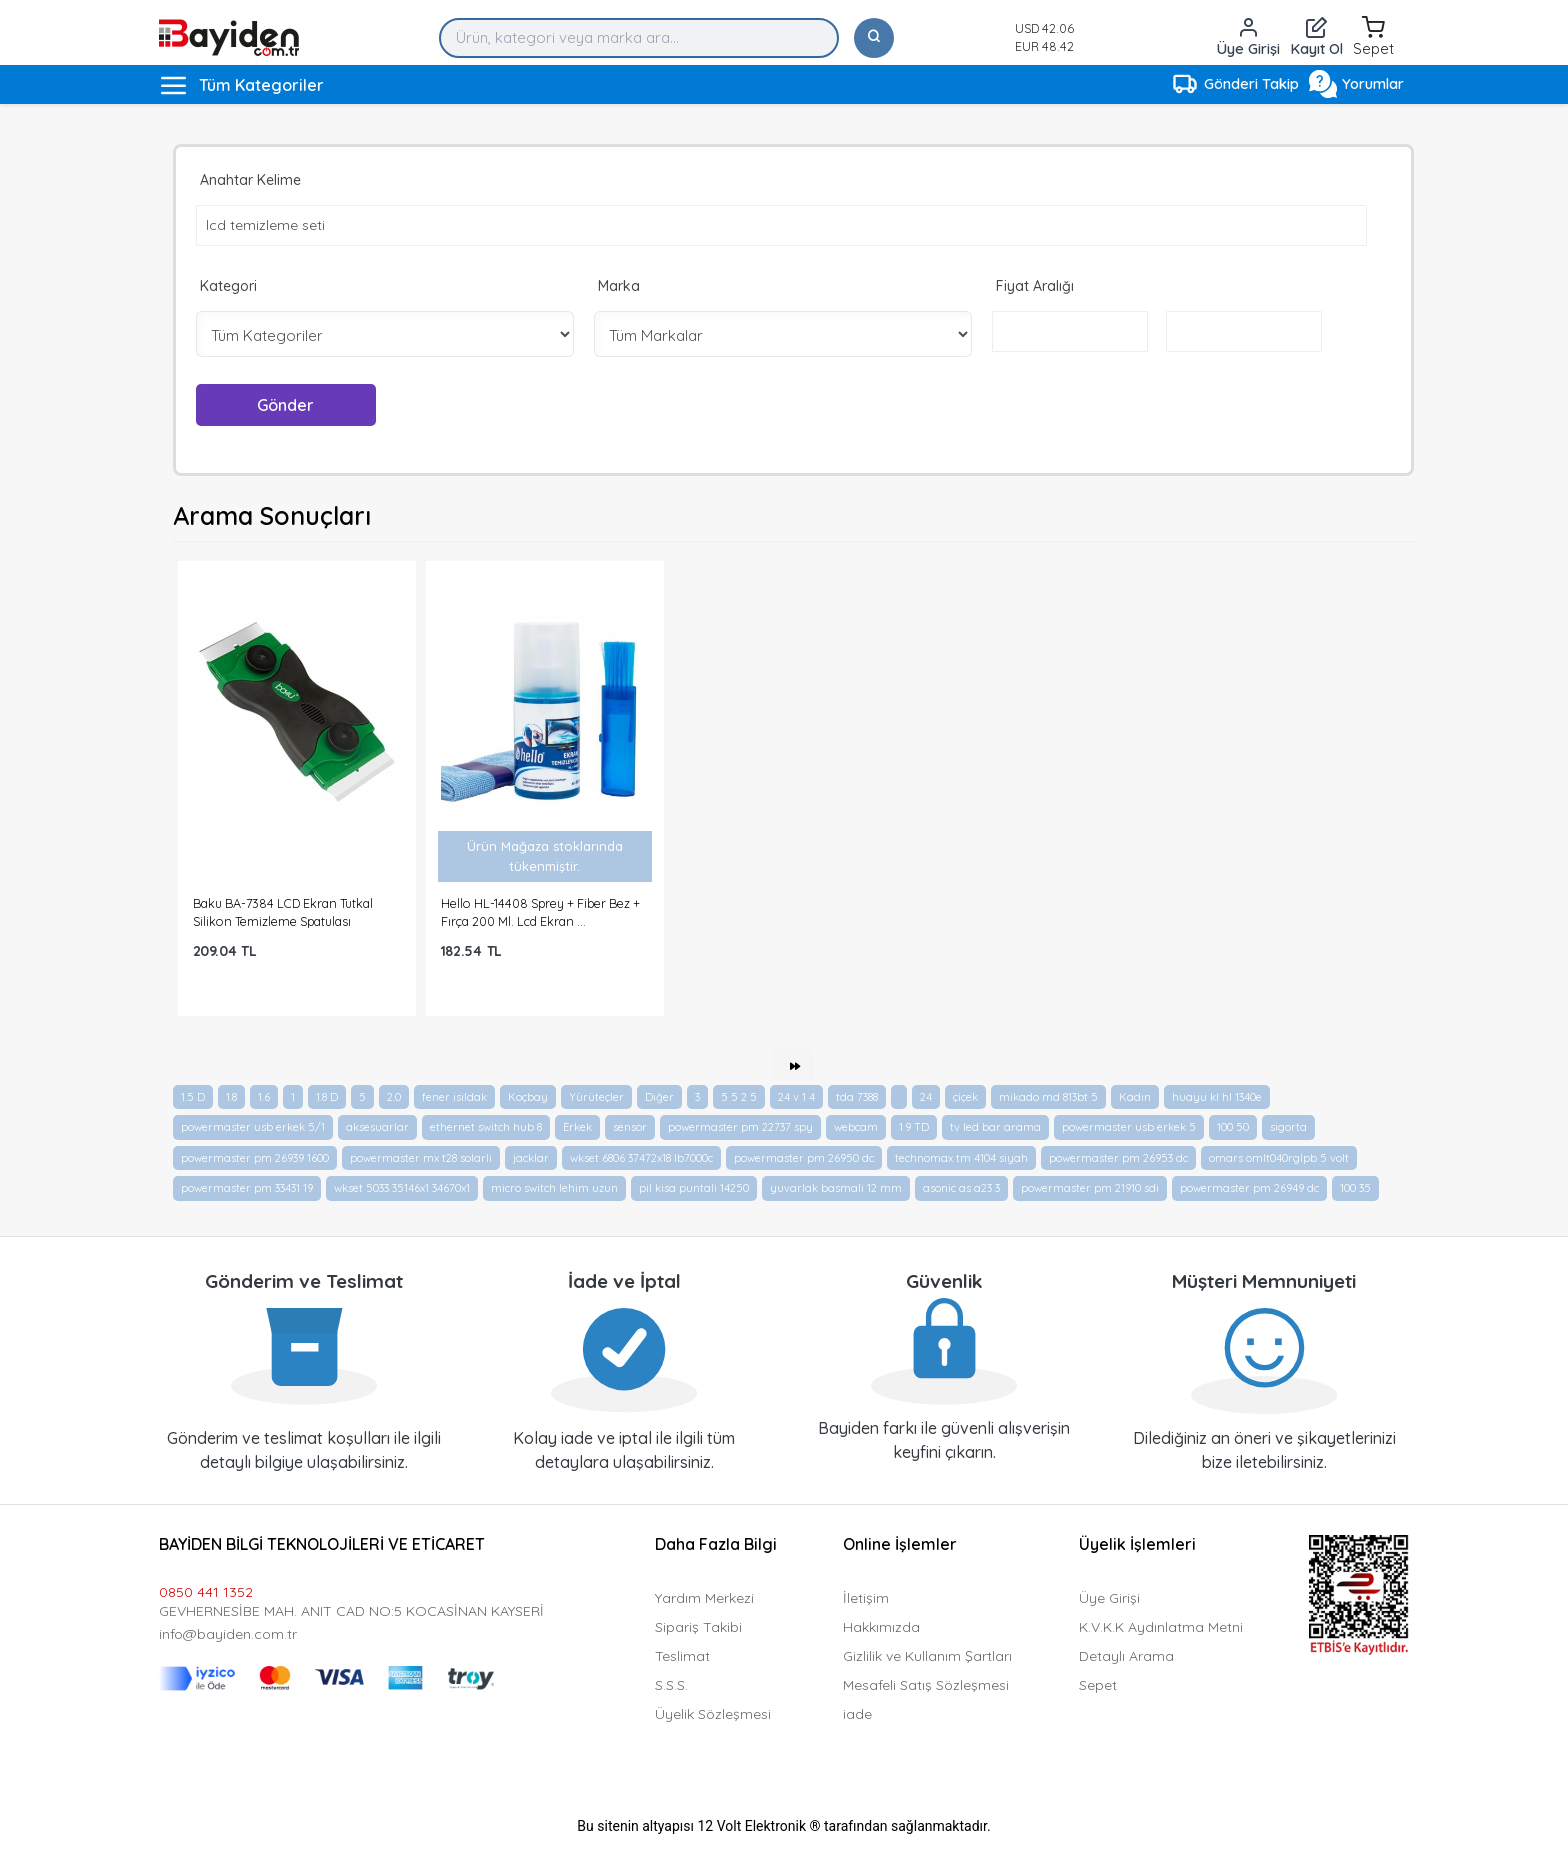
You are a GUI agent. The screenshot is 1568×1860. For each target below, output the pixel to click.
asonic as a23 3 (961, 1188)
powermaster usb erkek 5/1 (253, 1127)
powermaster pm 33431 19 (247, 1188)
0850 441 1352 (206, 1592)
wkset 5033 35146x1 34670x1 (402, 1188)
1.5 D (193, 1097)
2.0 (394, 1097)
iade (857, 1714)
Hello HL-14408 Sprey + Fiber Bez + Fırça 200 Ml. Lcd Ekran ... (540, 911)
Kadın (1135, 1097)
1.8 (231, 1097)
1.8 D (327, 1097)
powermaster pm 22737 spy (740, 1127)
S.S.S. (671, 1685)
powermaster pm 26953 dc (1118, 1158)
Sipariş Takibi (698, 1627)
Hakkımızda (881, 1627)
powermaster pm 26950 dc (804, 1158)
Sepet (1098, 1685)
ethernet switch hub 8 (486, 1127)
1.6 (264, 1097)
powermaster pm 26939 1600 (255, 1158)
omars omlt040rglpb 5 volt (1279, 1158)
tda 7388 (857, 1097)
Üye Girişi (1109, 1598)
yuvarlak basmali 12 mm (836, 1188)
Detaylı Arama (1126, 1656)
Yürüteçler (596, 1097)
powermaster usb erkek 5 (1129, 1127)
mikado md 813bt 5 (1048, 1097)
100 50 (1233, 1127)
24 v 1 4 (796, 1097)
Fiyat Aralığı (1035, 286)
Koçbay (528, 1097)
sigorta (1288, 1127)
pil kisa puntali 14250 (694, 1188)
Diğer (659, 1097)
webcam (856, 1127)
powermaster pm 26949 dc (1249, 1188)
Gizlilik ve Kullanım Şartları (927, 1656)
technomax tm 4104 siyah (961, 1158)
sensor (630, 1127)
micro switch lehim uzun (554, 1188)
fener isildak (454, 1097)
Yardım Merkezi (704, 1598)
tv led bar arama (995, 1127)
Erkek (577, 1127)
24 (926, 1097)
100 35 (1355, 1188)
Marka (619, 286)
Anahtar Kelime (250, 180)
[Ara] (874, 38)
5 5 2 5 (739, 1097)
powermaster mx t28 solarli (421, 1158)
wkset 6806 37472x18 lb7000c (641, 1158)
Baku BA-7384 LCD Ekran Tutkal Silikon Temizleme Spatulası (283, 911)
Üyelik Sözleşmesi (713, 1714)
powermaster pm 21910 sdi (1090, 1188)
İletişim (866, 1598)
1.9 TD (914, 1127)
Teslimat (682, 1656)
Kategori (228, 286)
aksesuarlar (377, 1127)
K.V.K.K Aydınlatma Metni (1161, 1627)
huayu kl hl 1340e (1217, 1097)
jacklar (531, 1158)
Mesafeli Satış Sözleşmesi (926, 1685)
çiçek (965, 1097)
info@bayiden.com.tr (228, 1634)
